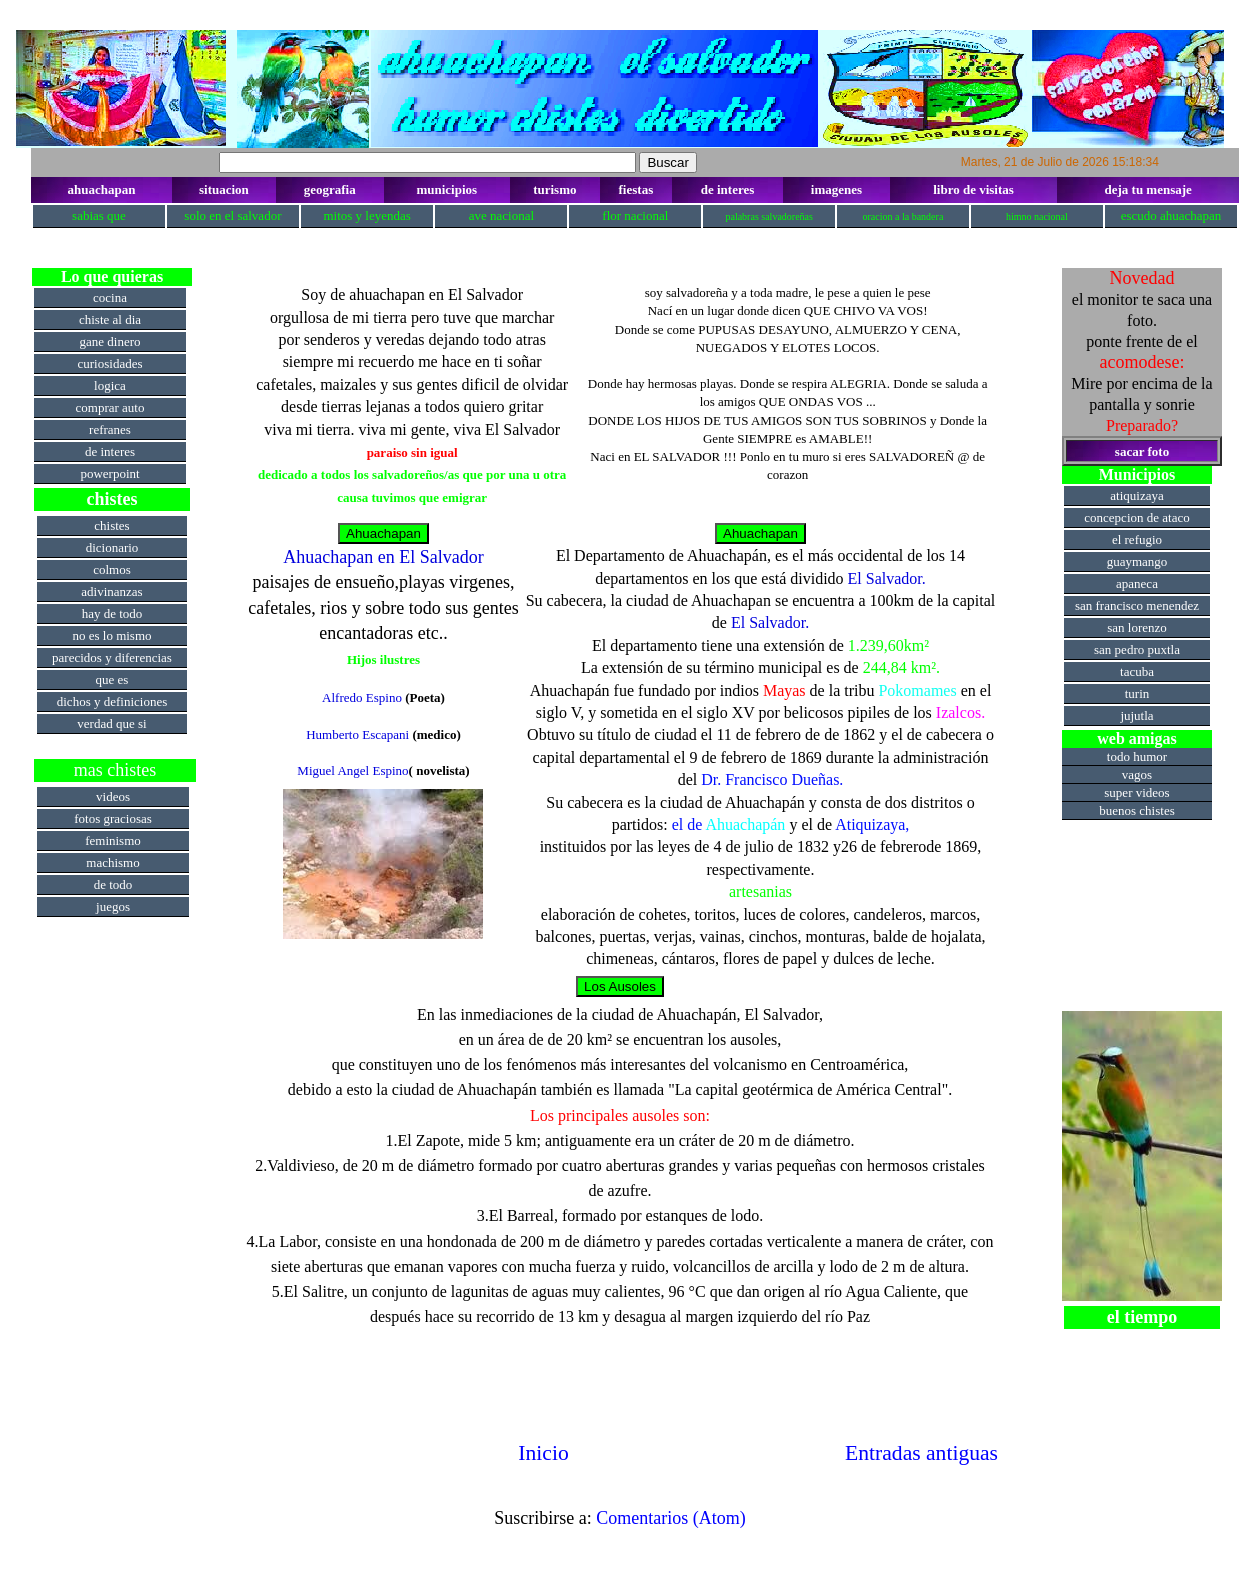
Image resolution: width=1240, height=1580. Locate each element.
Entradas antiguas (921, 1453)
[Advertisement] (115, 1219)
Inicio (543, 1453)
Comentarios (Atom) (670, 1518)
